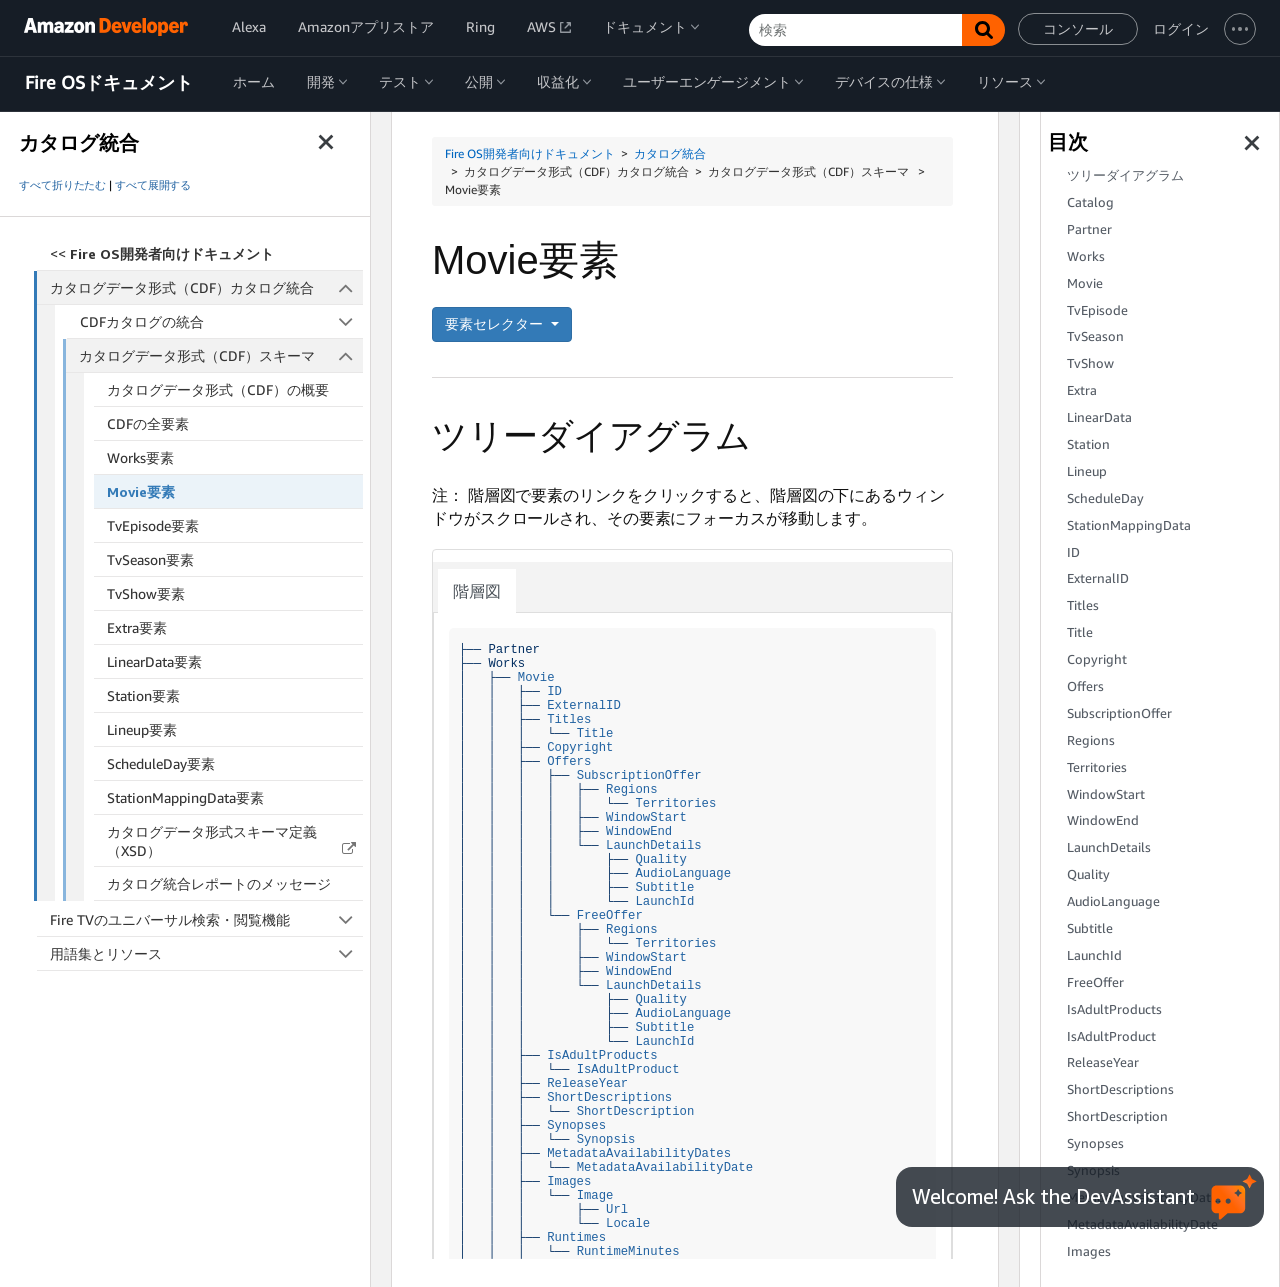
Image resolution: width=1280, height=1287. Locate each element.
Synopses (576, 1125)
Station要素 (143, 695)
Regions (631, 789)
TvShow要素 (146, 593)
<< (162, 253)
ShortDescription (636, 1111)
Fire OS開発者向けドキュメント (530, 153)
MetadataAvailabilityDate (665, 1167)
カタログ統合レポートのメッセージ (219, 883)
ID (554, 691)
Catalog (1090, 202)
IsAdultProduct (628, 1069)
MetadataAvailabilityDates (639, 1153)
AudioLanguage (683, 873)
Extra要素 (137, 627)
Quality (660, 859)
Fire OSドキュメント (109, 83)
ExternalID (584, 705)
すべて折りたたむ (62, 185)
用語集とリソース (206, 953)
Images (569, 1181)
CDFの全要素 (148, 423)
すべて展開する (153, 185)
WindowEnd (639, 831)
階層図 (477, 591)
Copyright (580, 747)
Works (1086, 256)
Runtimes (576, 1237)
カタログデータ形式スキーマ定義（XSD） (212, 841)
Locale (628, 1223)
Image (595, 1195)
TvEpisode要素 (153, 525)
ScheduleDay (1105, 498)
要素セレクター (496, 323)
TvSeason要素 (150, 559)
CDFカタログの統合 (222, 321)
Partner (1089, 229)
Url (617, 1209)
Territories (675, 803)
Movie (536, 677)
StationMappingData (1129, 525)
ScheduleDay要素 (161, 763)
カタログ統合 (670, 153)
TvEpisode (1097, 310)
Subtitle (664, 887)
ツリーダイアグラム (1125, 175)
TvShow (1090, 363)
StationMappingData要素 (185, 797)
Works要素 (140, 457)
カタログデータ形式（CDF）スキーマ (221, 355)
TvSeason (1095, 336)
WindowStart (646, 817)
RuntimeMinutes (628, 1251)
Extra (1082, 390)
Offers (569, 761)
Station (1088, 444)
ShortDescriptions (609, 1097)
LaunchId (664, 901)
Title (595, 733)
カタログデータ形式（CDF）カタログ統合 (207, 287)
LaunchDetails (654, 845)
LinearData (1099, 417)
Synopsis (606, 1139)
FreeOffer (610, 915)
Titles (569, 719)
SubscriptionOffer (639, 775)
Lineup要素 (142, 729)
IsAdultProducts (602, 1055)
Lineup (1087, 471)
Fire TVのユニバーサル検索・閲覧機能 (206, 919)
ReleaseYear (587, 1083)
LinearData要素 (154, 661)
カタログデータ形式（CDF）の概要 (218, 389)
